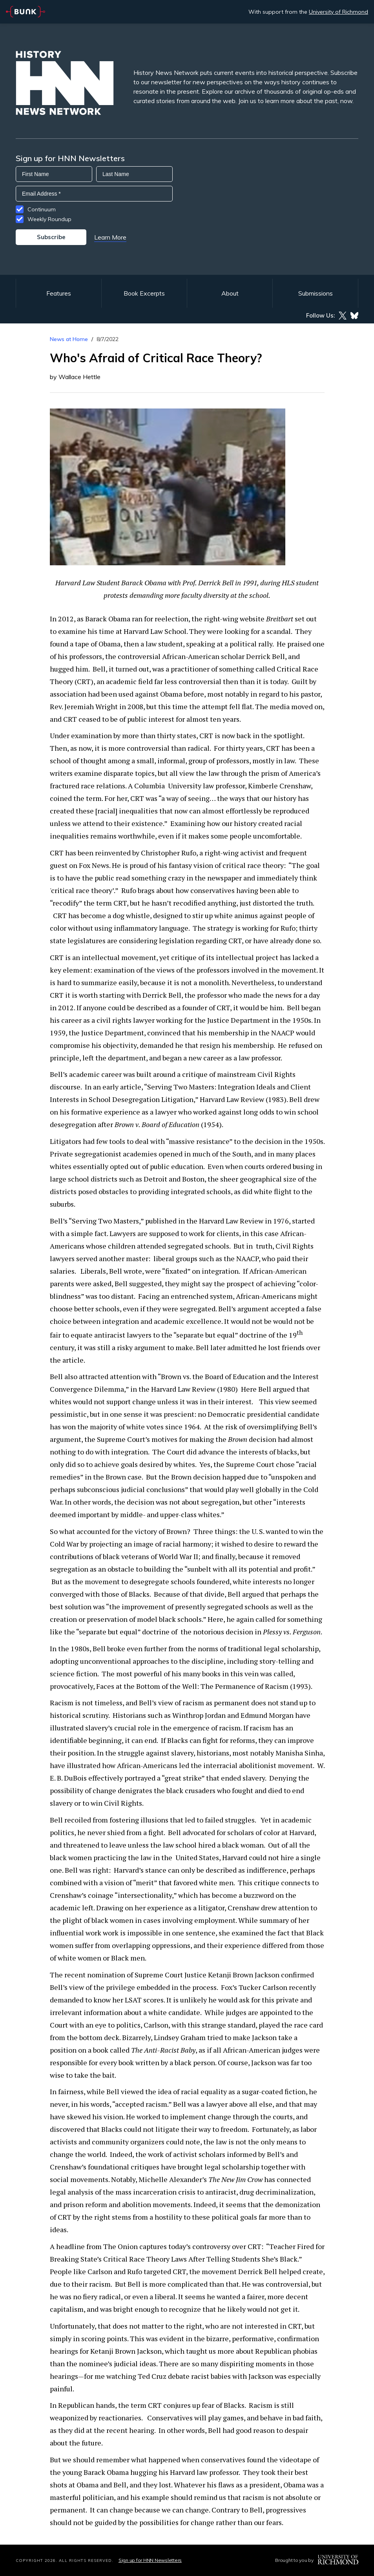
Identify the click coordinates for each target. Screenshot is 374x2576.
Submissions (315, 293)
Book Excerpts (144, 293)
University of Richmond (338, 11)
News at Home (69, 339)
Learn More (110, 237)
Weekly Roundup (49, 219)
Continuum (41, 209)
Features (58, 293)
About (230, 293)
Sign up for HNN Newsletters (150, 2560)
